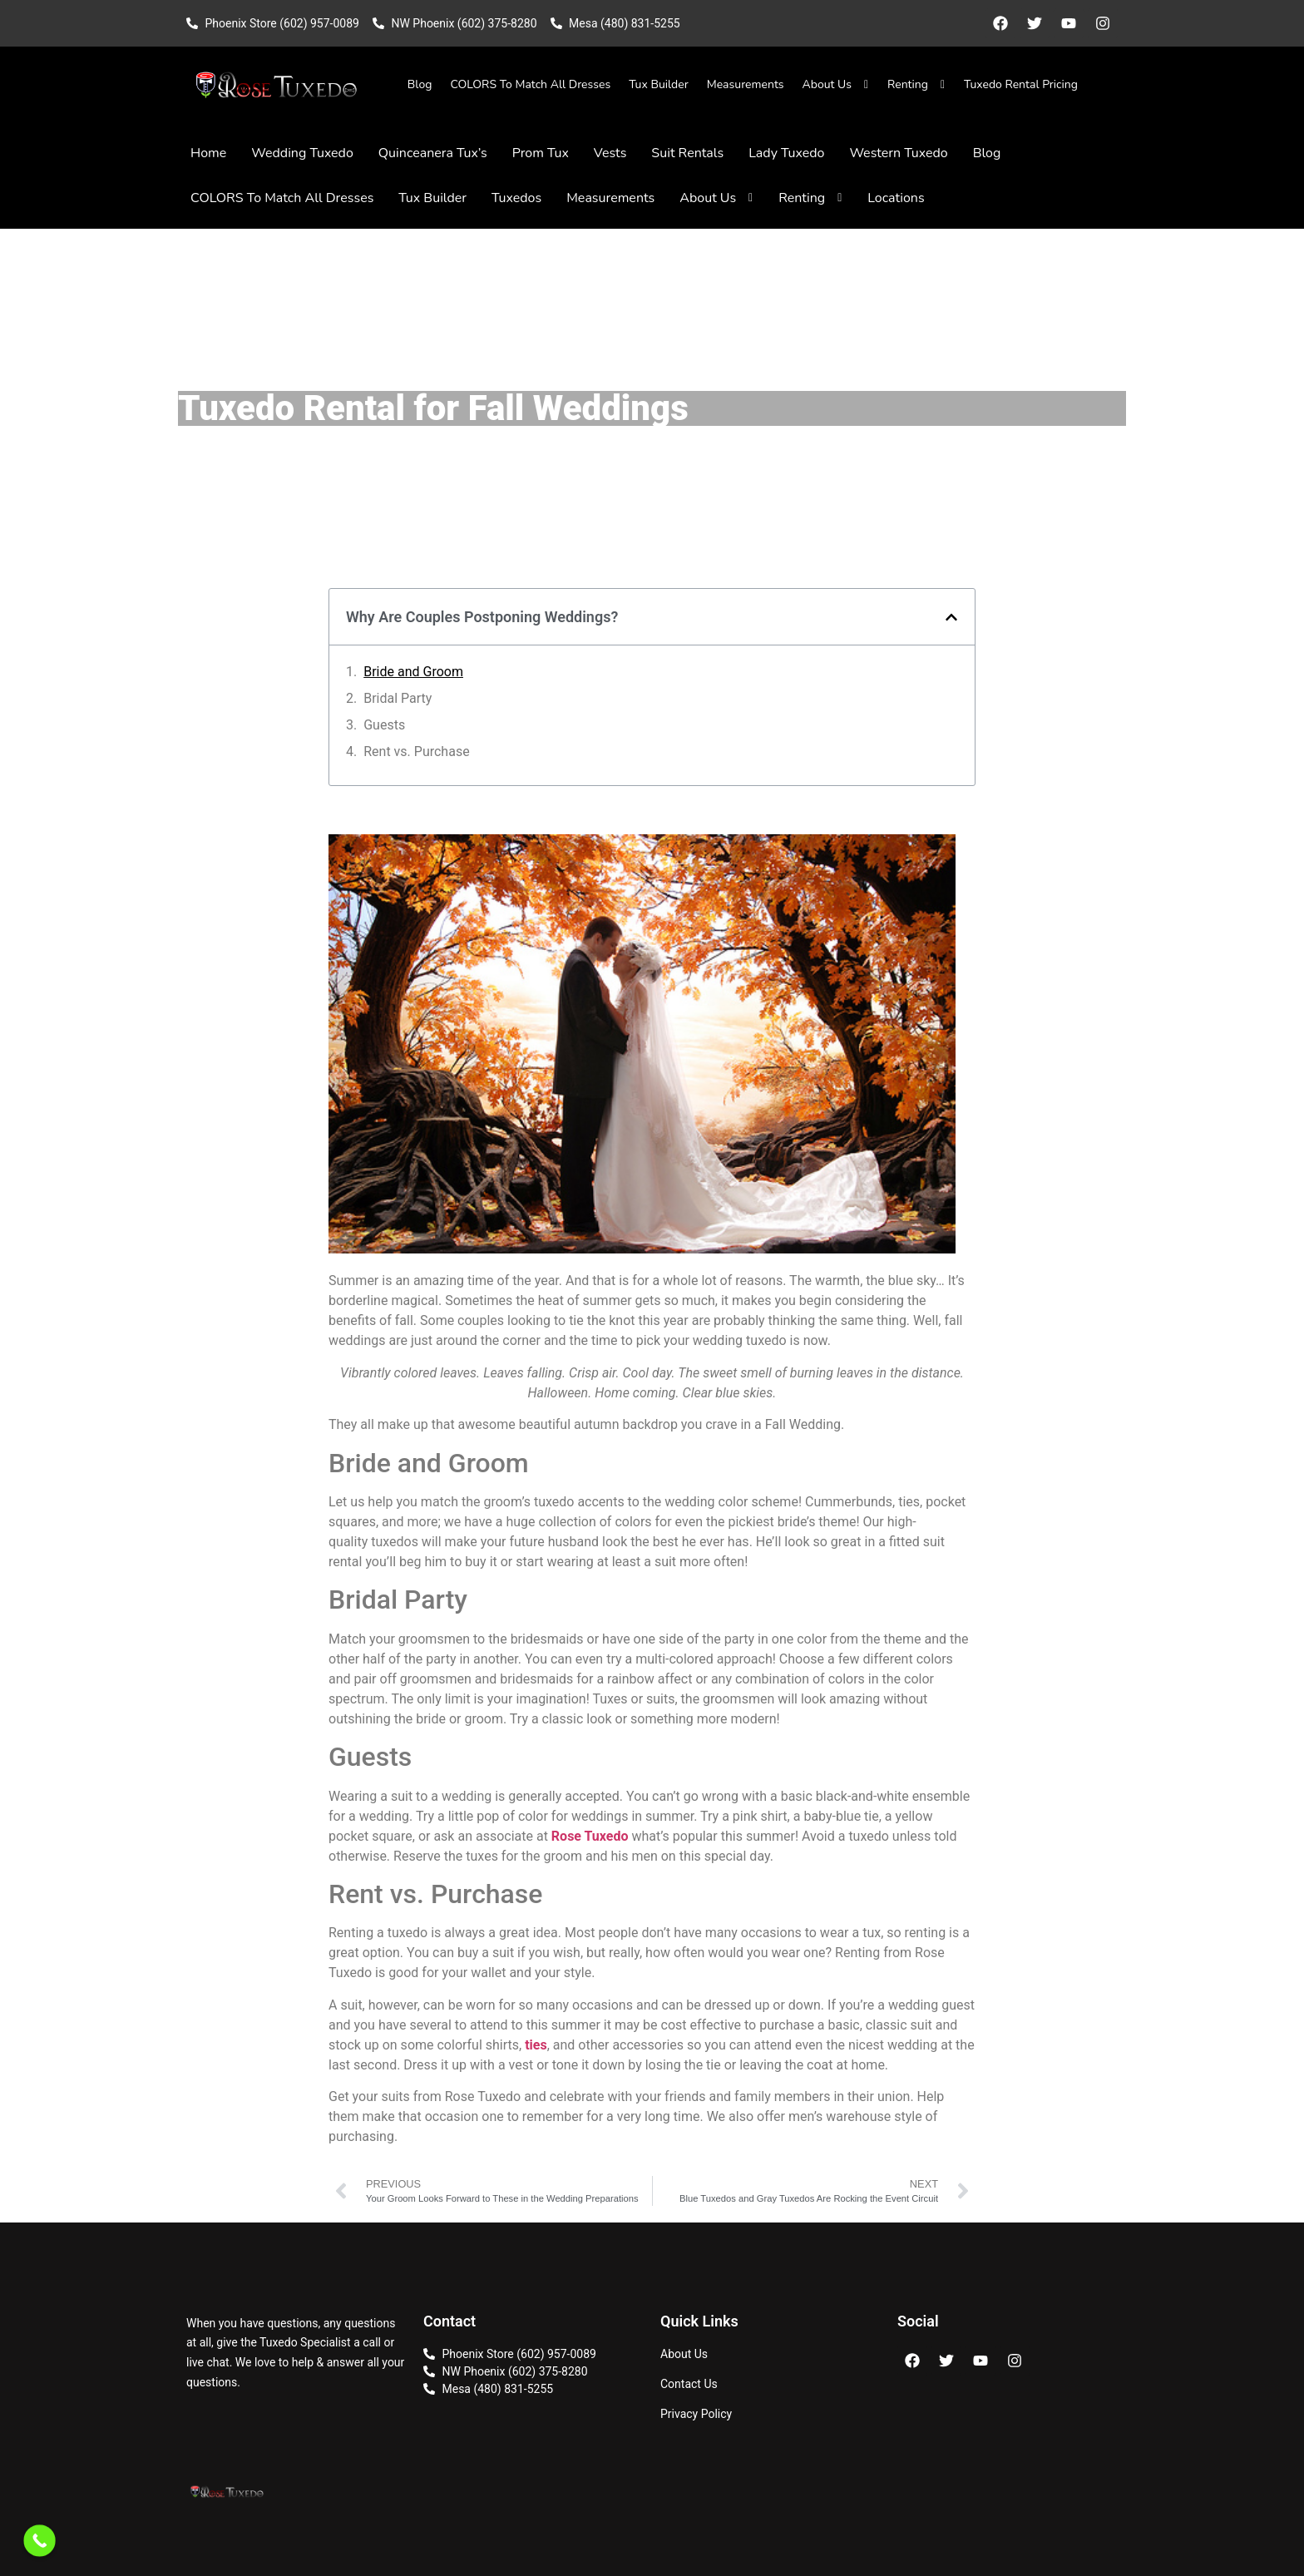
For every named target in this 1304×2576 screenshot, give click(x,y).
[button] (951, 617)
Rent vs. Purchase (416, 751)
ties (536, 2045)
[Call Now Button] (39, 2540)
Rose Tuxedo (591, 1836)
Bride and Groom (413, 672)
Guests (384, 725)
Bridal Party (397, 698)
